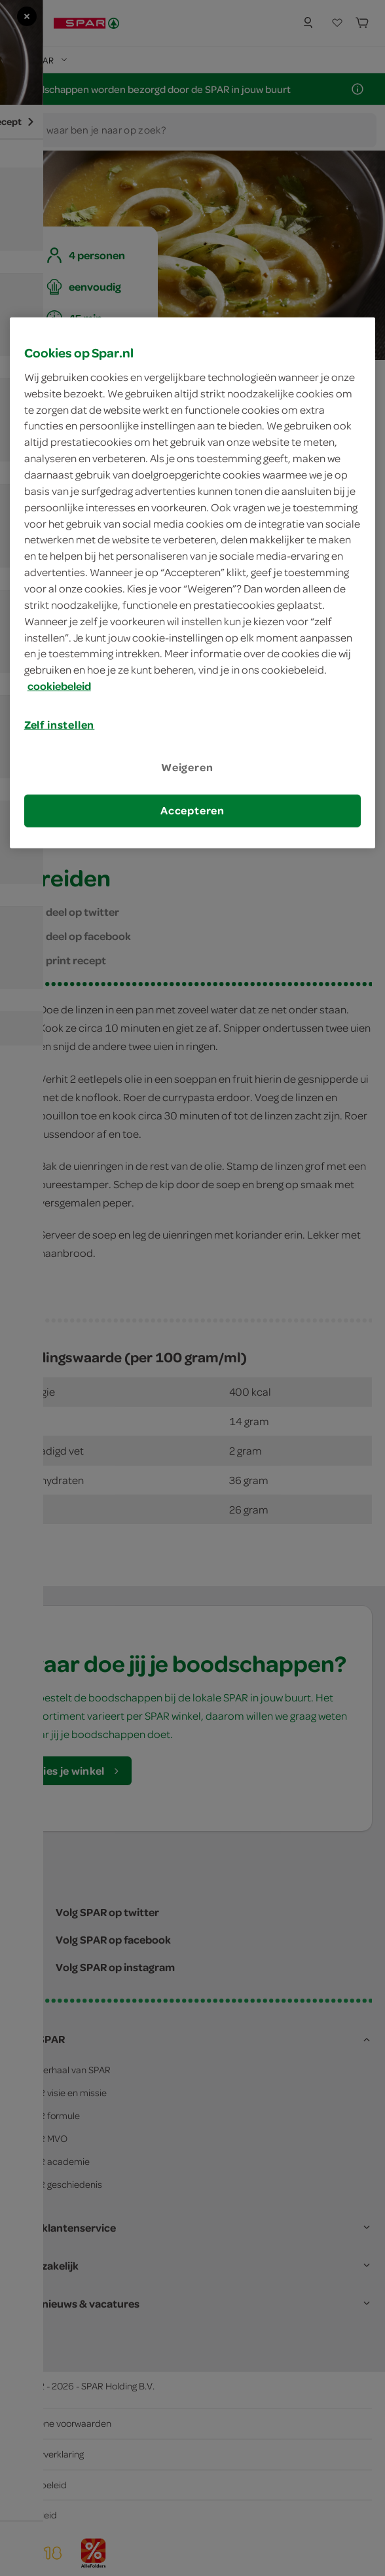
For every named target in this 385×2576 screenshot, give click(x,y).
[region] (193, 582)
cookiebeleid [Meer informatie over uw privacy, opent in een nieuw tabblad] (59, 686)
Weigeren (187, 767)
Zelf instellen (59, 724)
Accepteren (192, 810)
